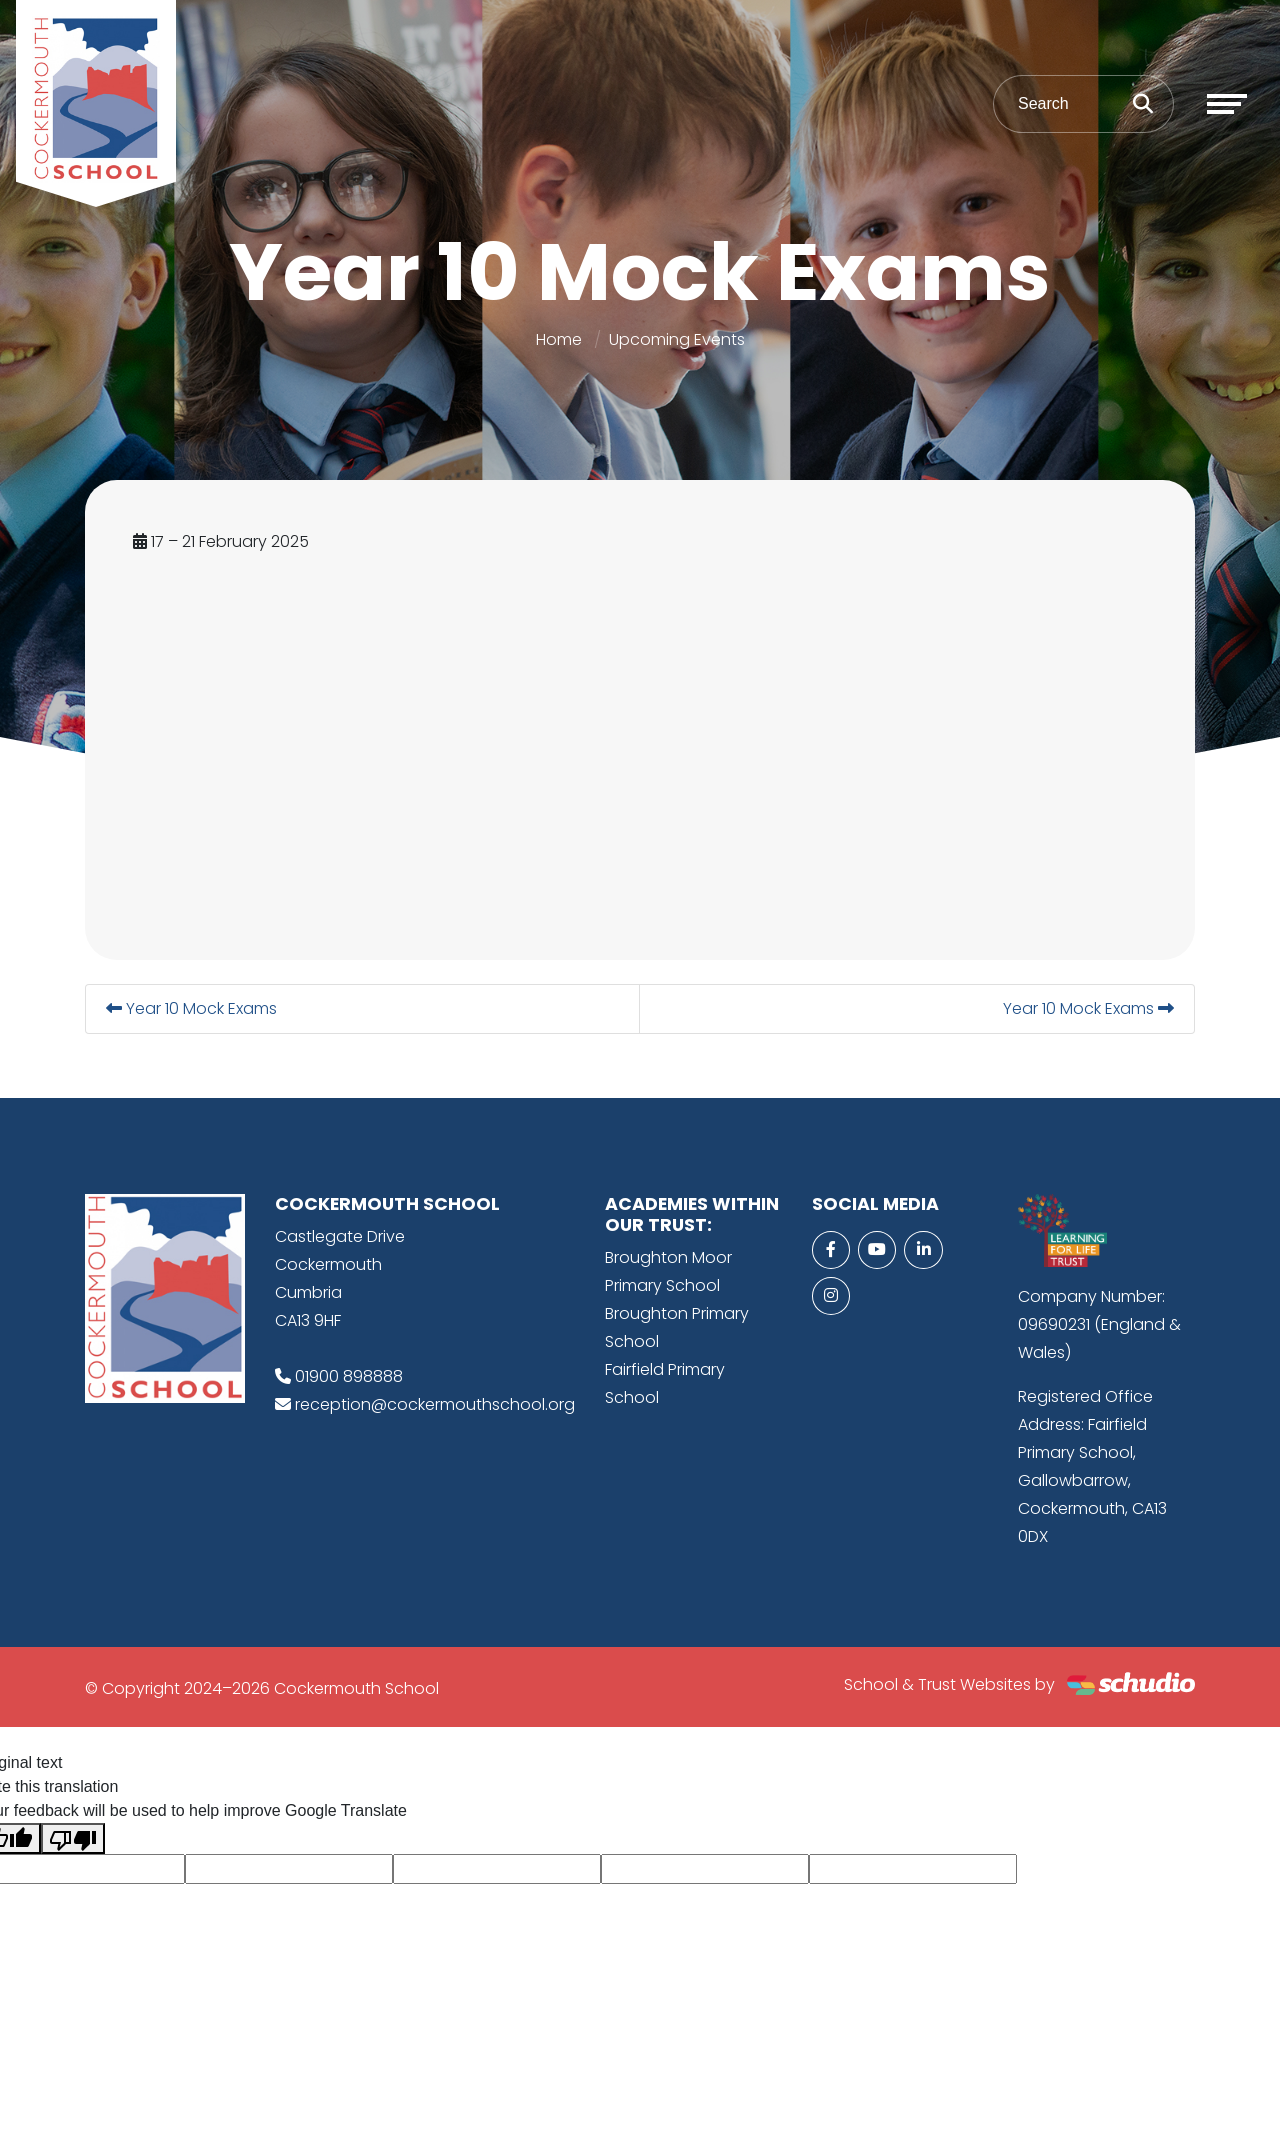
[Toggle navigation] (1227, 104)
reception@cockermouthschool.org (435, 1404)
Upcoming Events (677, 339)
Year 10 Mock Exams (191, 1008)
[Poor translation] (73, 1838)
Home (559, 339)
